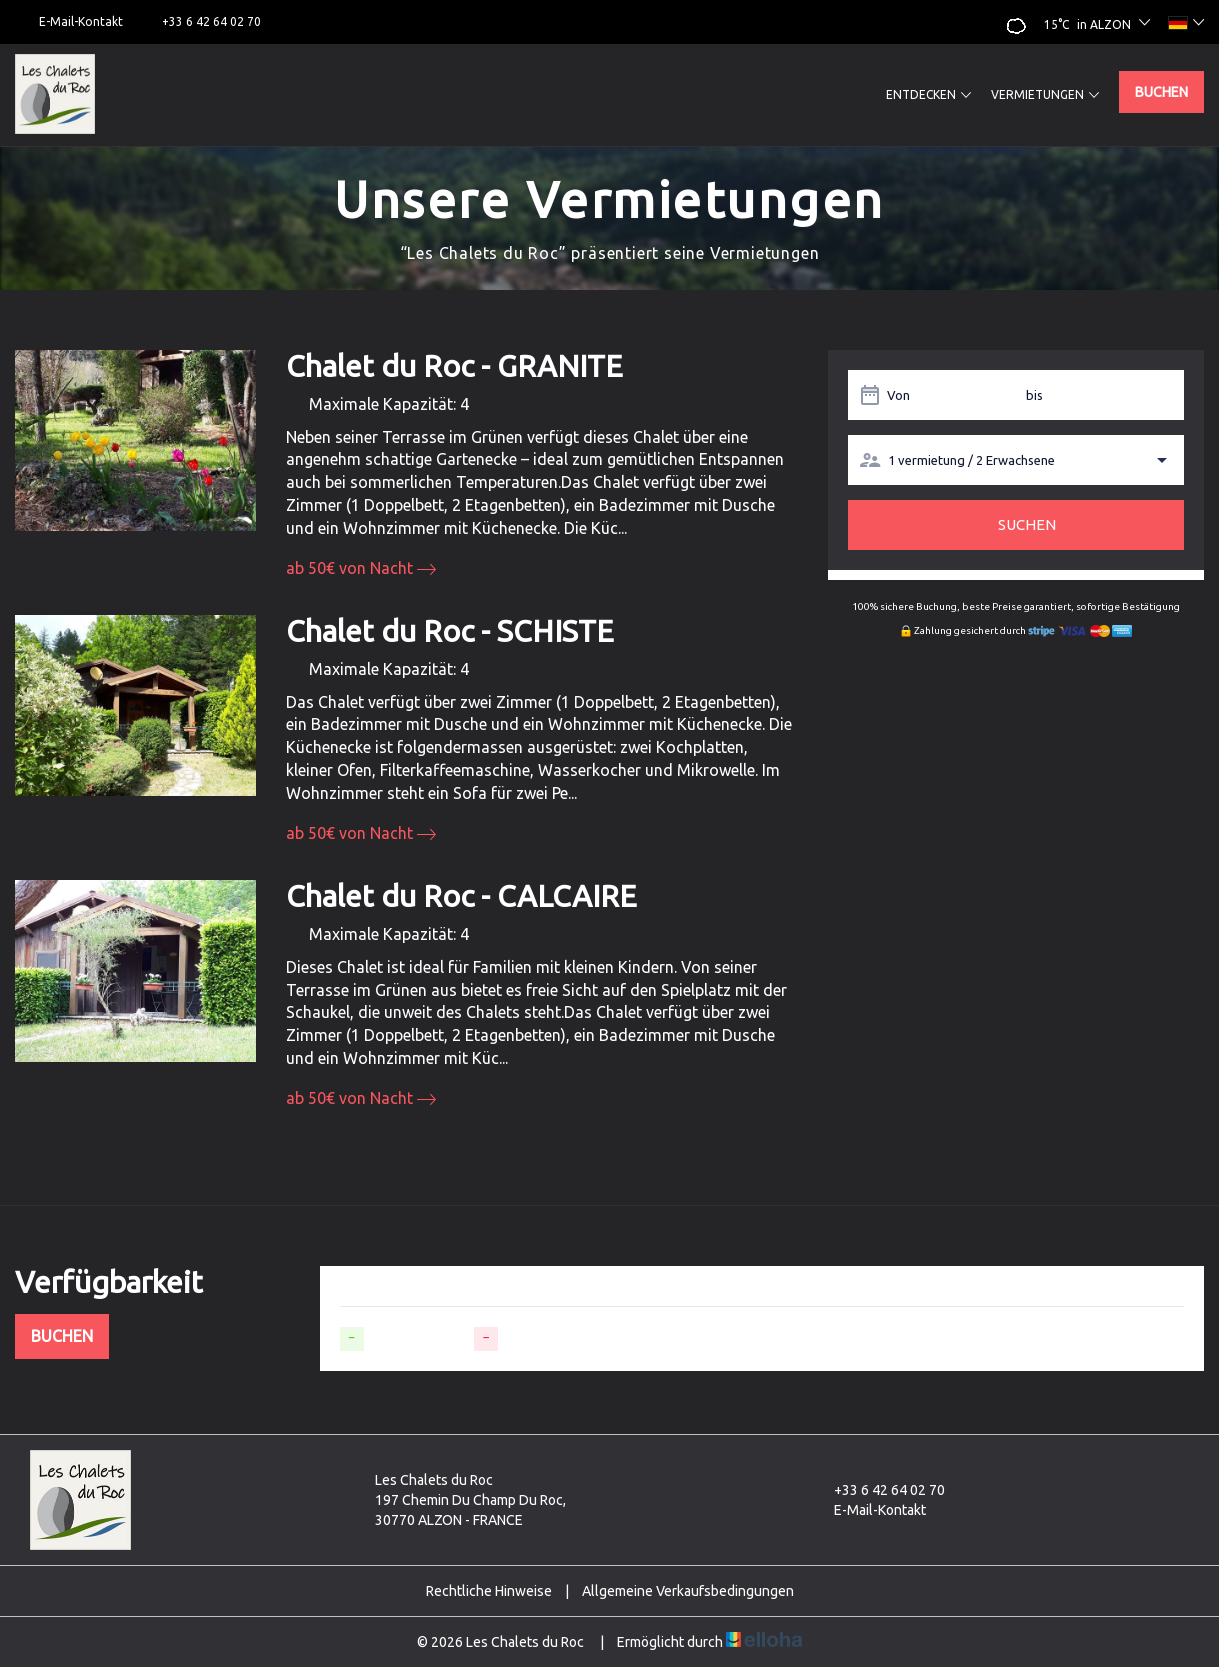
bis (1034, 395)
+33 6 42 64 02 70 (878, 1490)
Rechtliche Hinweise (489, 1591)
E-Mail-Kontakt (868, 1510)
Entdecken (928, 95)
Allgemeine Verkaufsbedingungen (688, 1591)
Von (898, 395)
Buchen (1161, 92)
